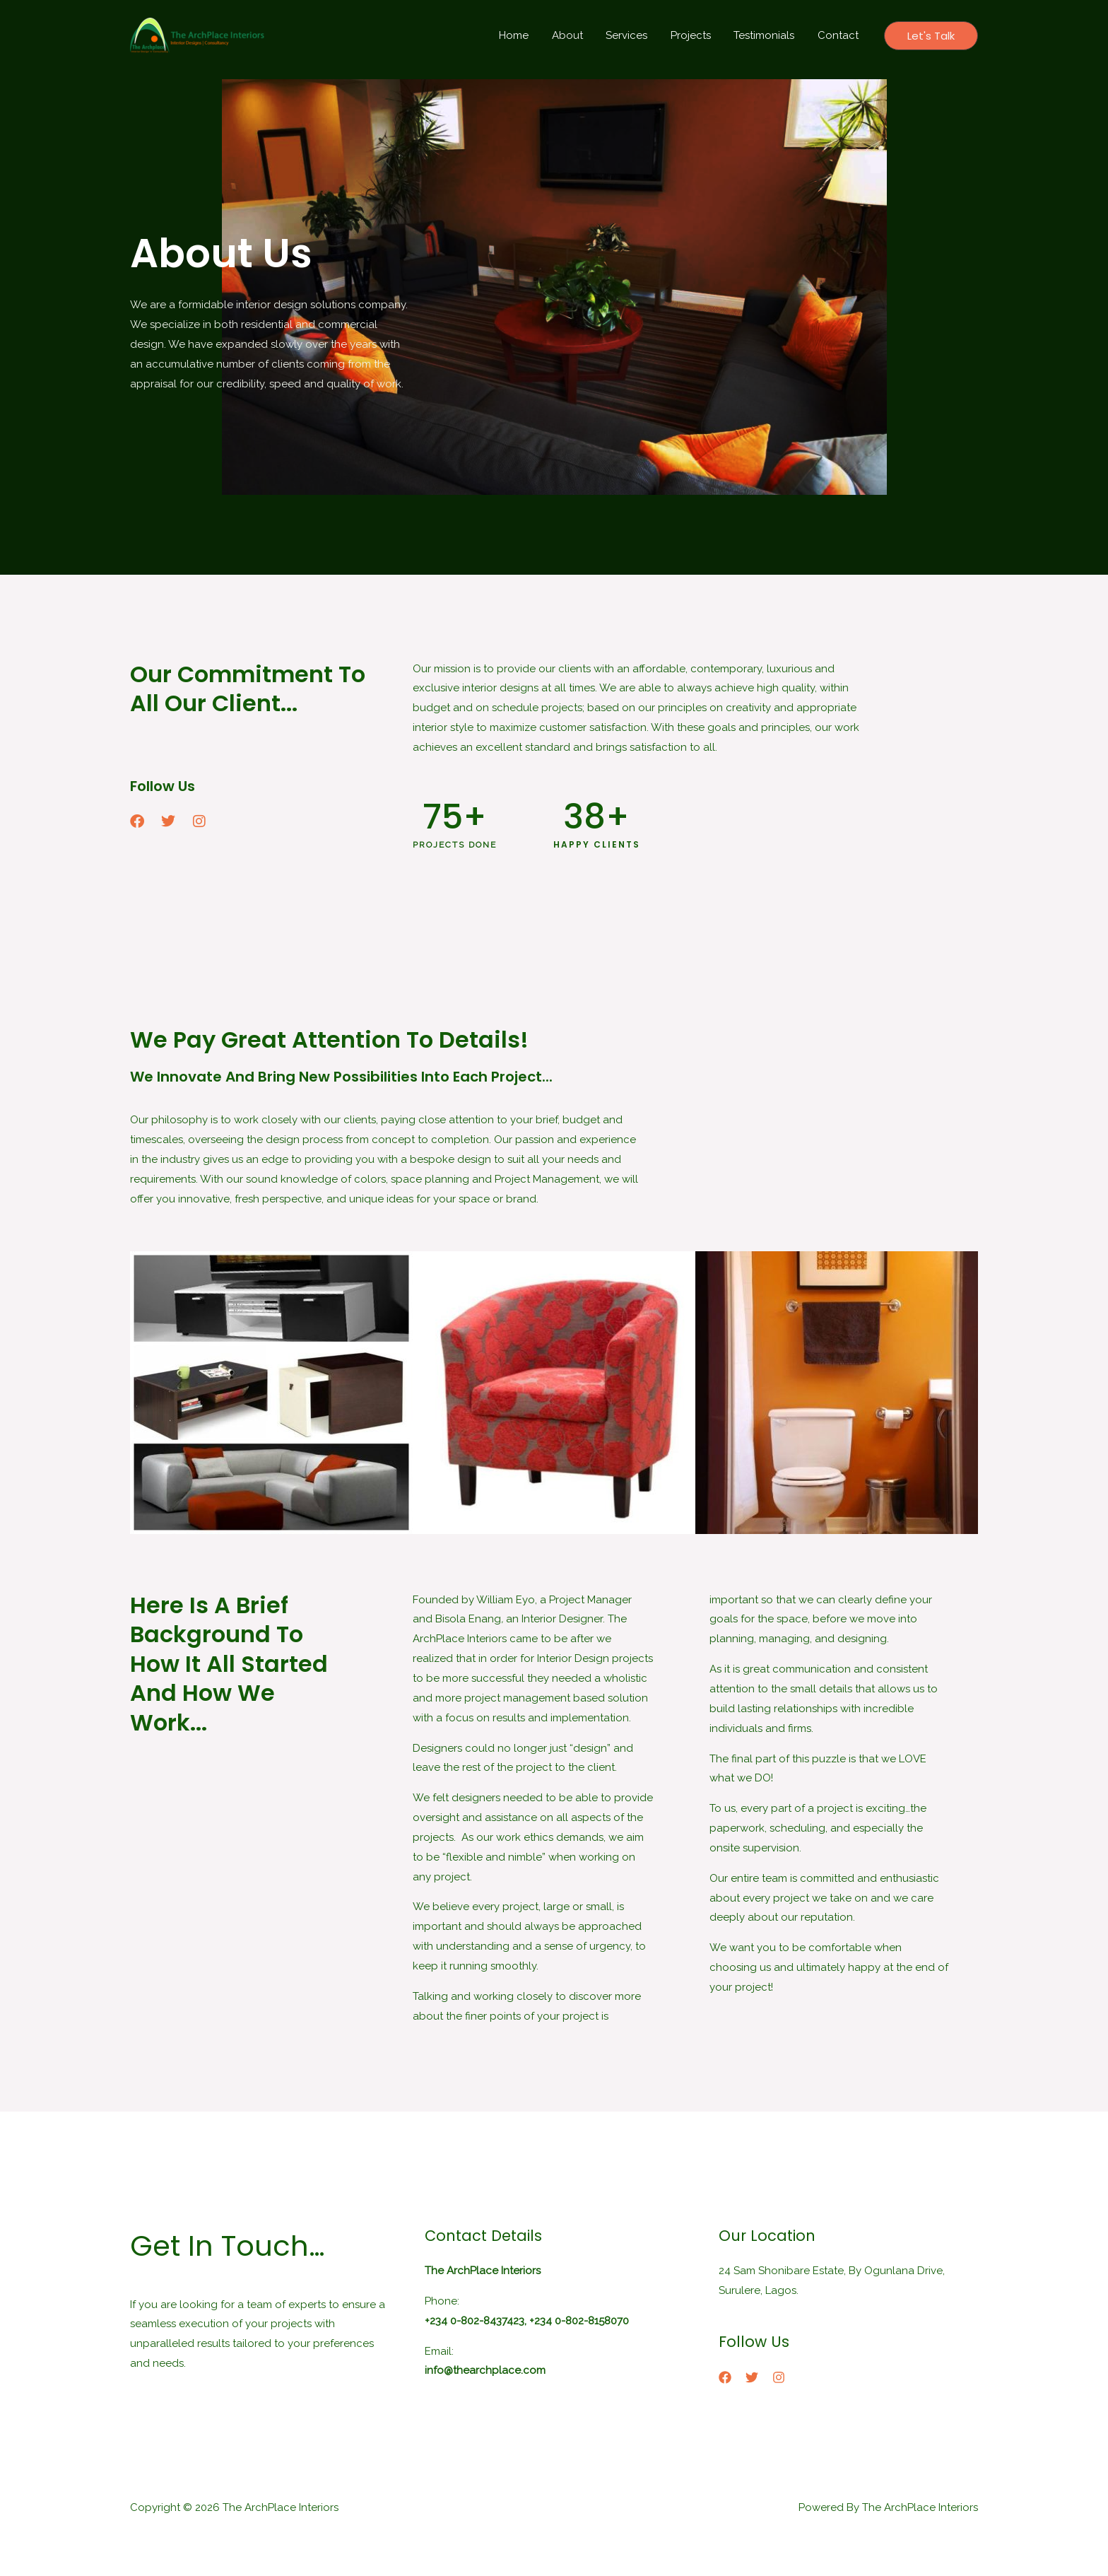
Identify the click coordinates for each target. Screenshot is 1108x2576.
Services (633, 35)
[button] (931, 35)
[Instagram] (778, 2377)
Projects (695, 35)
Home (523, 35)
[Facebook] (725, 2377)
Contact (838, 35)
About (575, 35)
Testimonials (766, 35)
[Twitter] (751, 2377)
